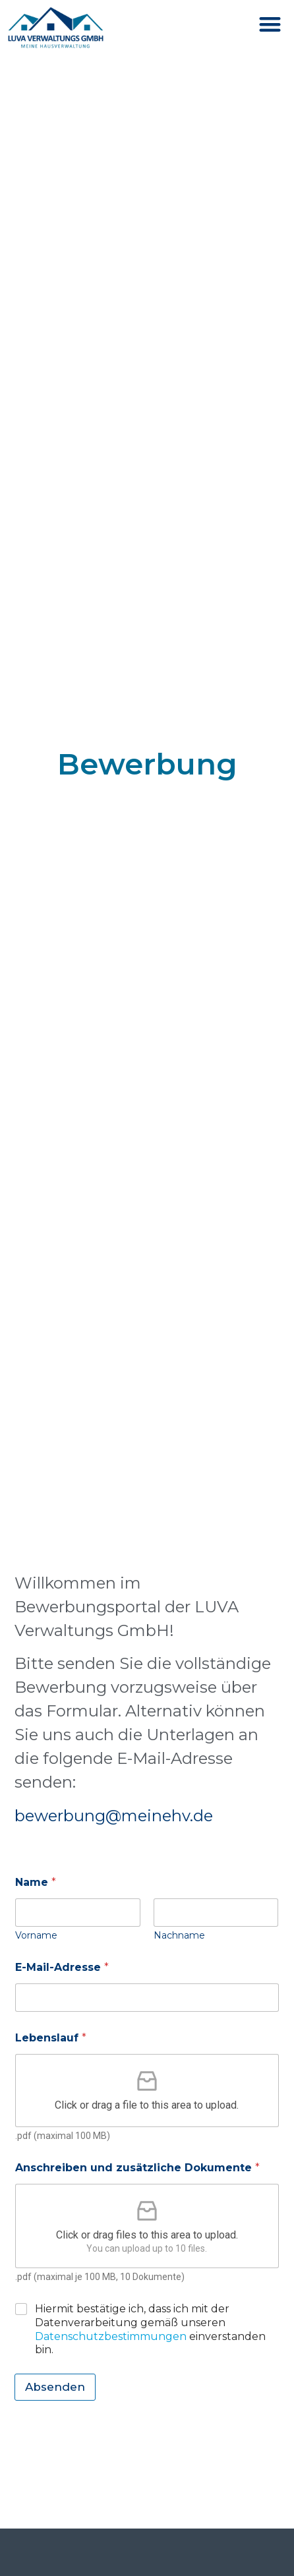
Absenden (55, 2386)
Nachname (179, 1935)
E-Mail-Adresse (62, 1967)
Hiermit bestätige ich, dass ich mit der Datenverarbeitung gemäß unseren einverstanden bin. (150, 2329)
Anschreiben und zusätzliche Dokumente (137, 2167)
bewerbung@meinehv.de (114, 1815)
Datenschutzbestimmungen (111, 2336)
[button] (270, 24)
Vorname (36, 1935)
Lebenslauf (50, 2038)
